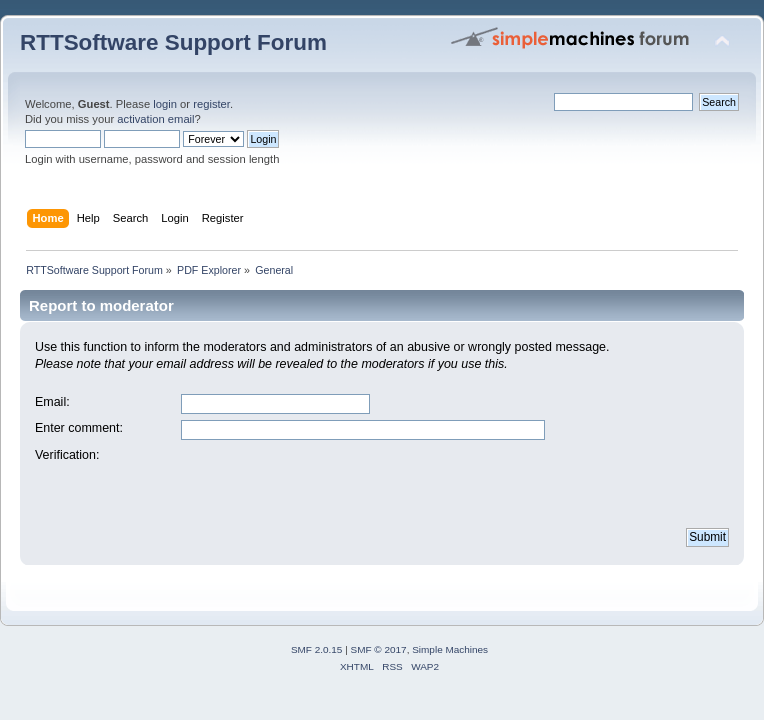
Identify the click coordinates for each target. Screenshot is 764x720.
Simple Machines (450, 649)
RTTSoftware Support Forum (173, 42)
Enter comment (77, 428)
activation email (155, 119)
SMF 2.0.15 (317, 649)
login (165, 104)
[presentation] (333, 486)
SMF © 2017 (379, 649)
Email (50, 402)
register (211, 104)
